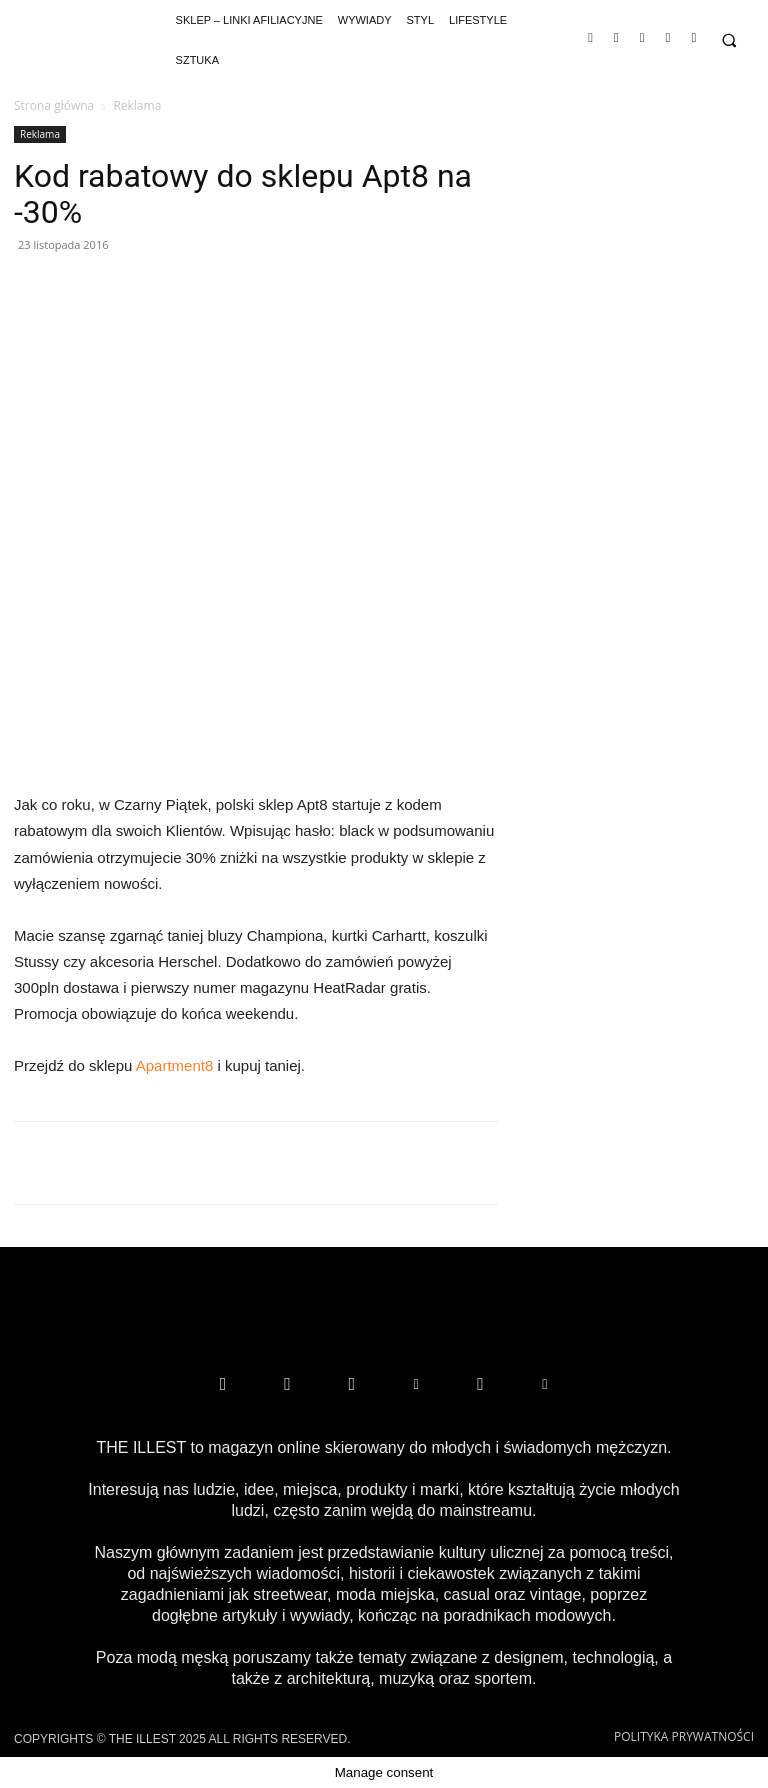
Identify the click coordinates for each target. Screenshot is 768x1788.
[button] (728, 40)
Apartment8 (175, 1065)
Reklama (40, 134)
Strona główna (54, 105)
